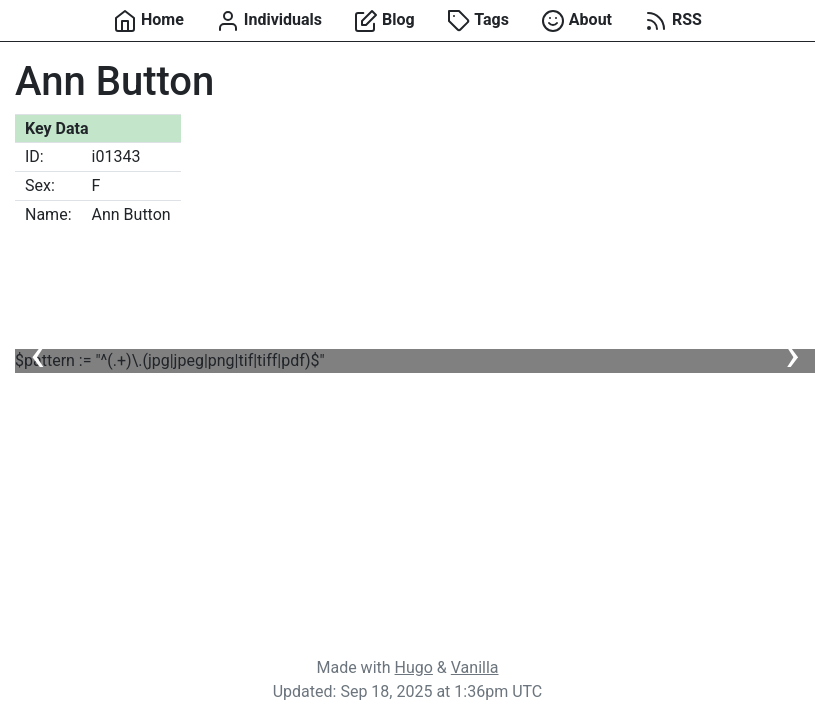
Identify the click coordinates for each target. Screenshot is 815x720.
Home (148, 21)
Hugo (414, 667)
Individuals (269, 21)
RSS (673, 21)
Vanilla (475, 667)
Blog (384, 21)
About (576, 21)
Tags (478, 21)
